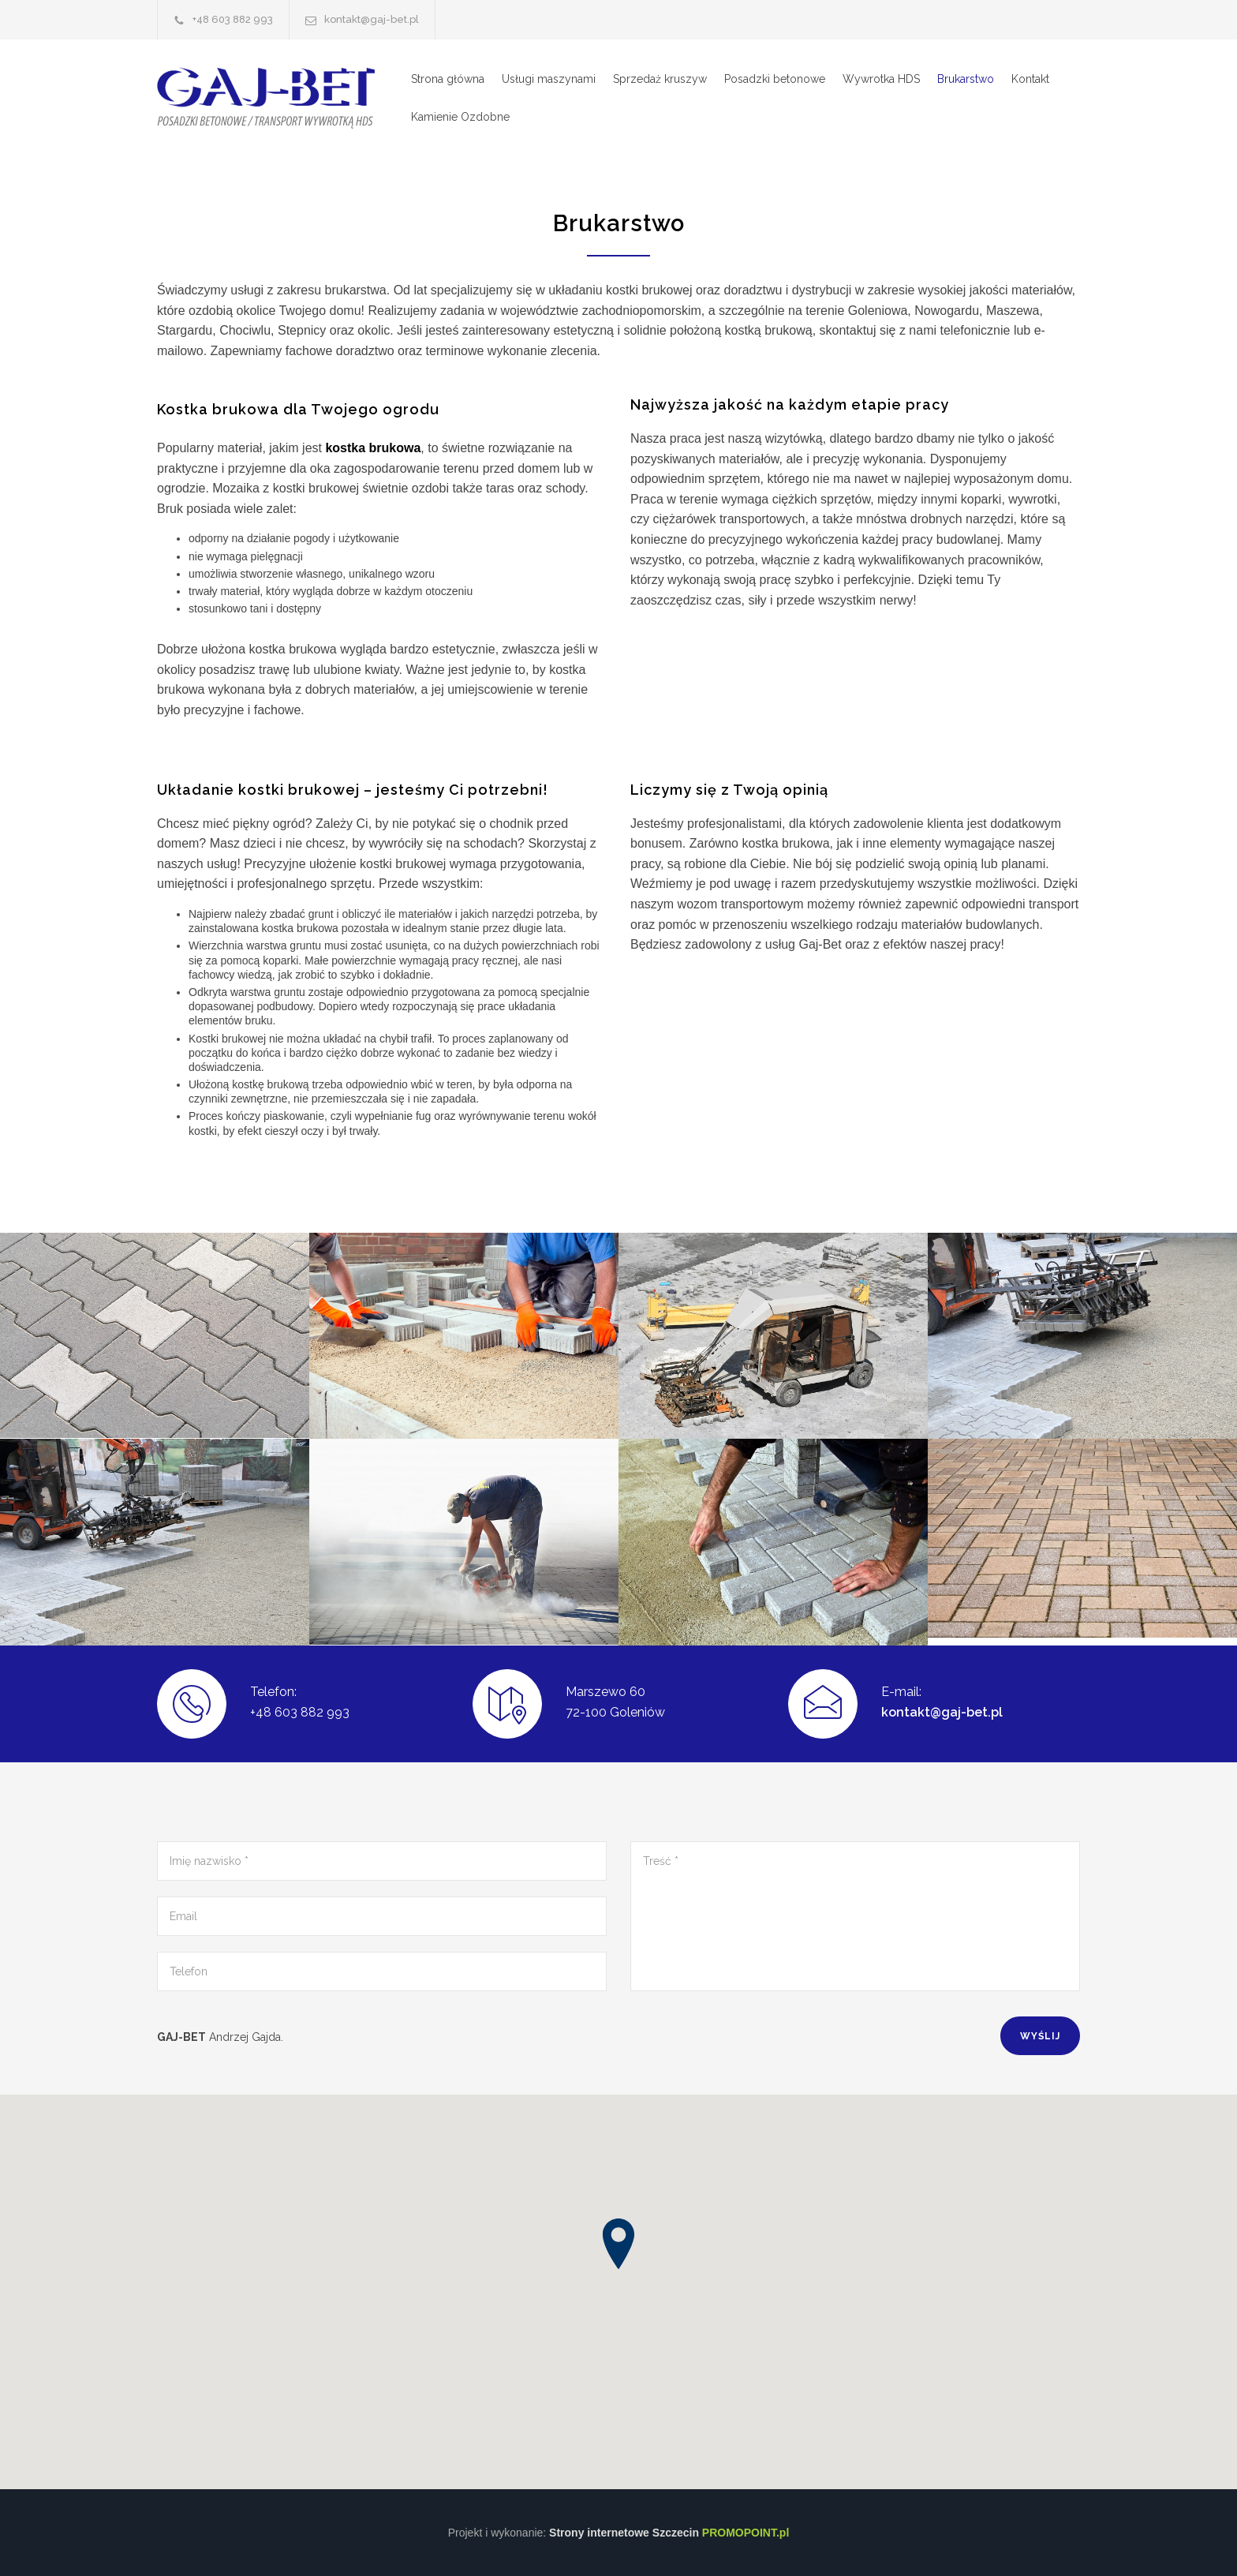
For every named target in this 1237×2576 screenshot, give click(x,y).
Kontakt (1030, 79)
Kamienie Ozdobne (460, 116)
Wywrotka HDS (881, 79)
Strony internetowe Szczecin (669, 2532)
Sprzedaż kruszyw (660, 79)
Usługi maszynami (549, 79)
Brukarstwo (965, 79)
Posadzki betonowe (774, 79)
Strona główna (447, 79)
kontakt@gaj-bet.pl (942, 1712)
